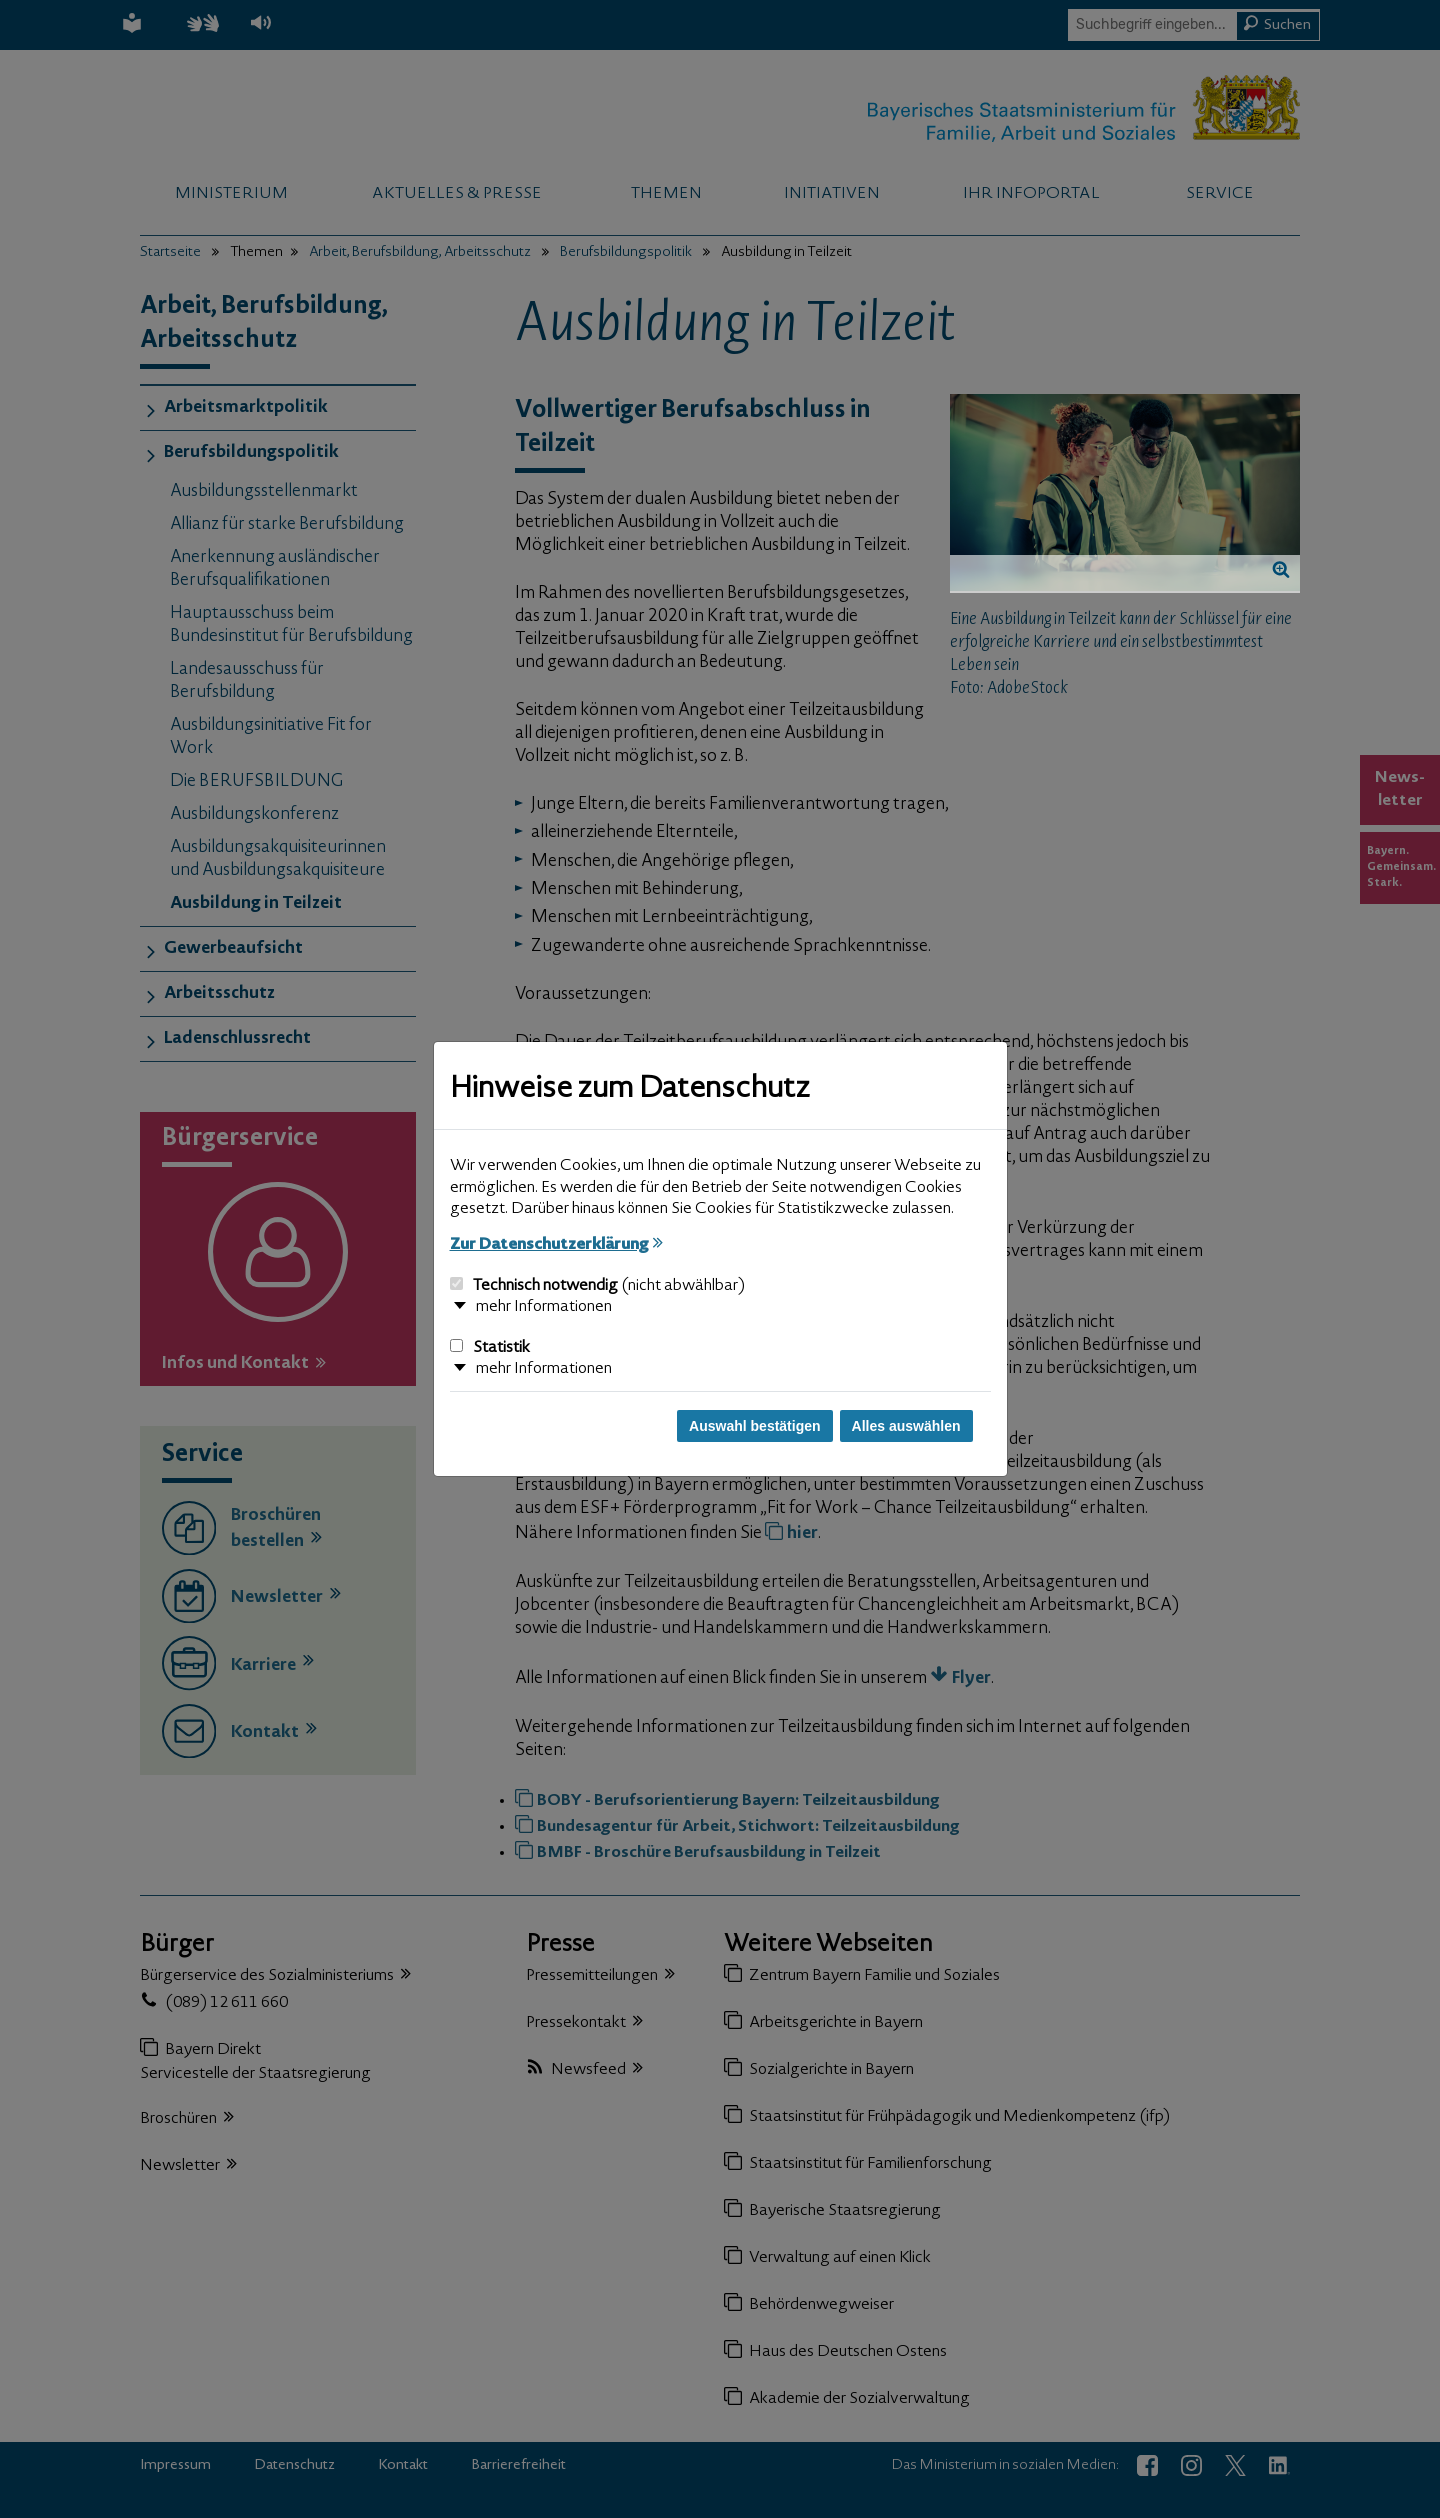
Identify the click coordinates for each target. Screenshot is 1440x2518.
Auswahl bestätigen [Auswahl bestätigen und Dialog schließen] (754, 1426)
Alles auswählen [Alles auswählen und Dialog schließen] (906, 1426)
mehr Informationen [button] (544, 1307)
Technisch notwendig (597, 1286)
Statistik (490, 1348)
